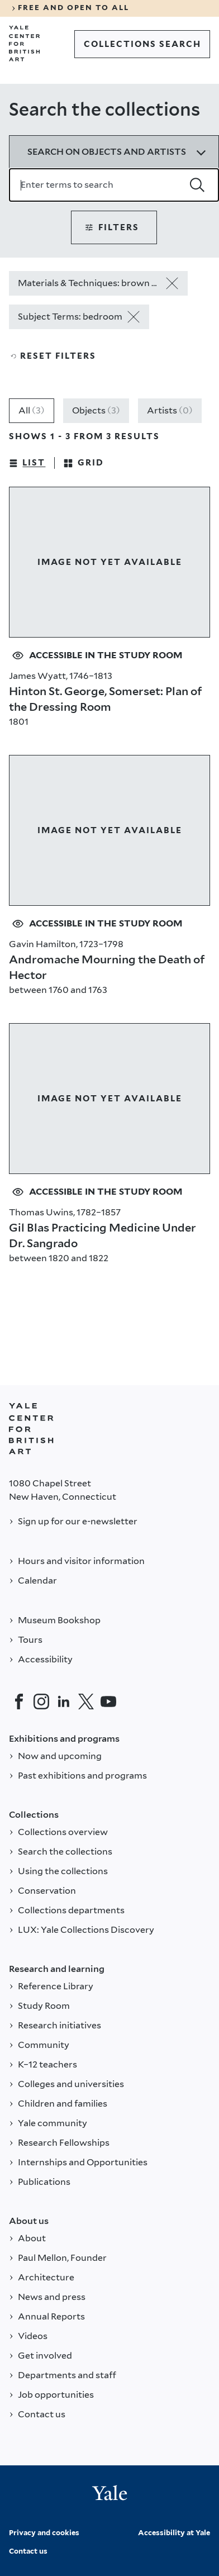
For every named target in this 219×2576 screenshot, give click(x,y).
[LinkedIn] (64, 1701)
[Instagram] (41, 1701)
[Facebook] (19, 1701)
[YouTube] (108, 1701)
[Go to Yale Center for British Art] (24, 43)
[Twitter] (86, 1701)
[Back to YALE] (31, 1429)
